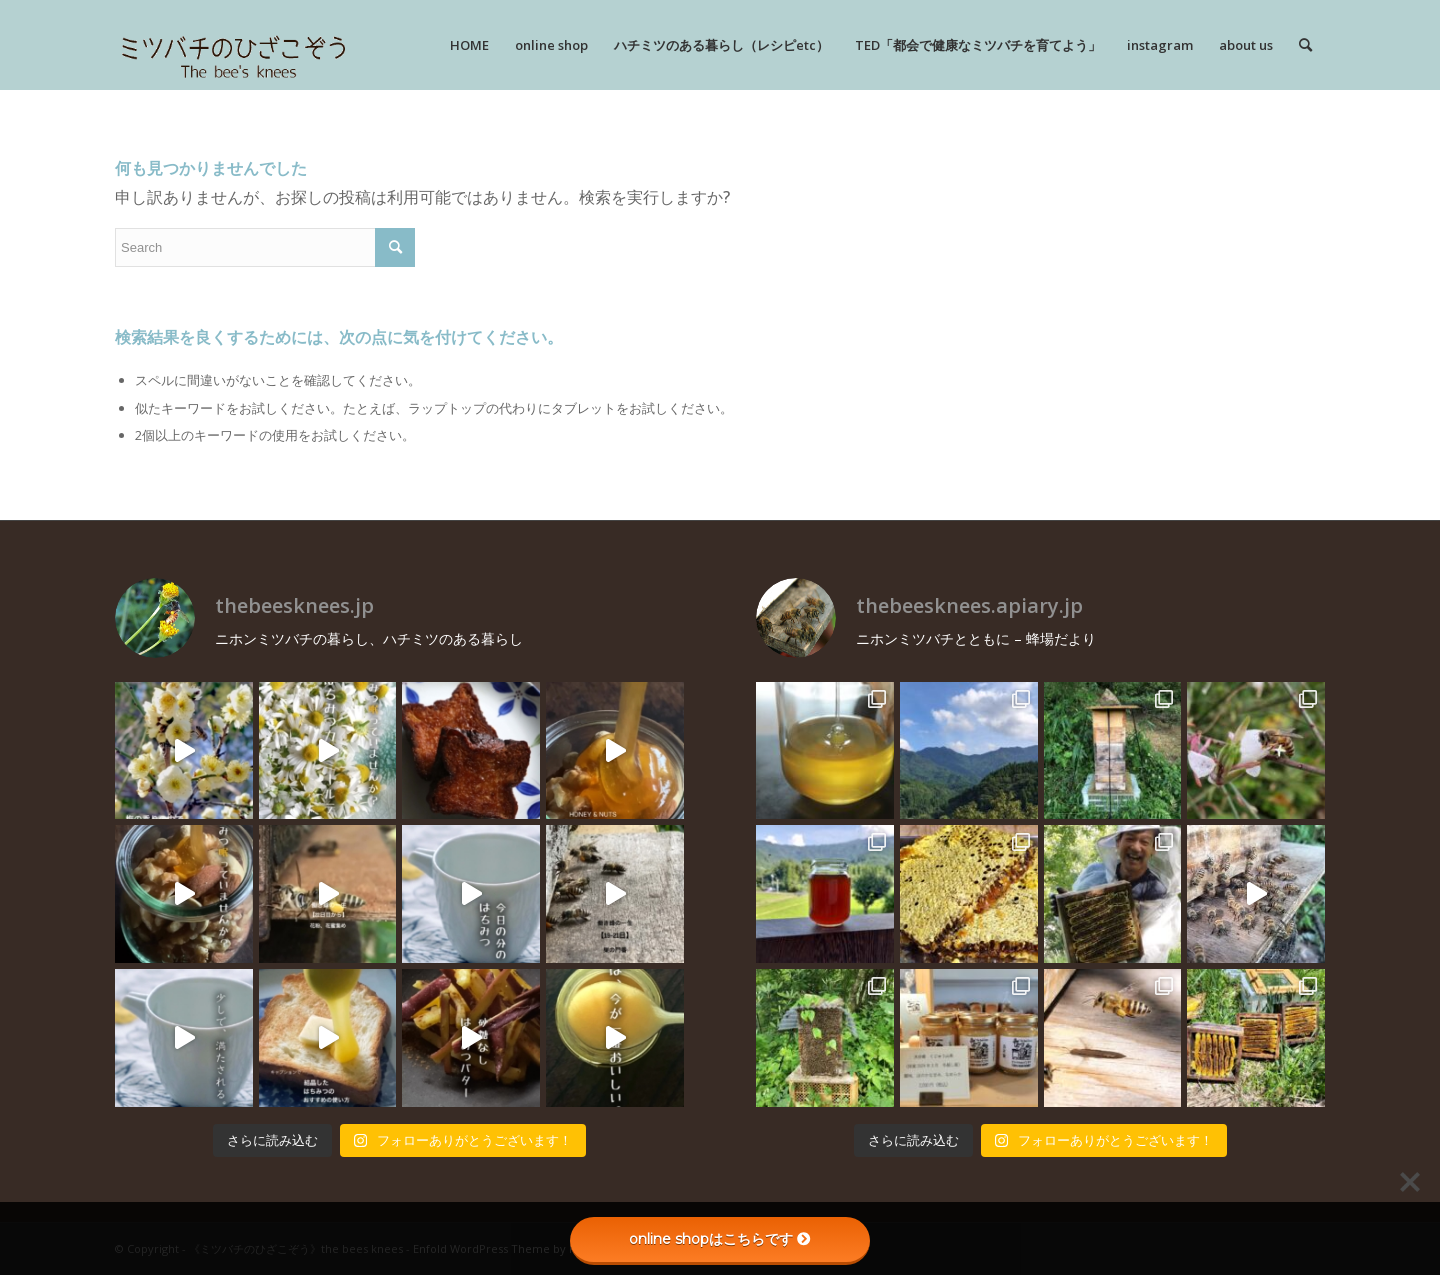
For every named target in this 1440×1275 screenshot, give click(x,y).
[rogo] (233, 45)
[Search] (1305, 45)
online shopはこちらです (720, 1239)
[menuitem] (469, 45)
